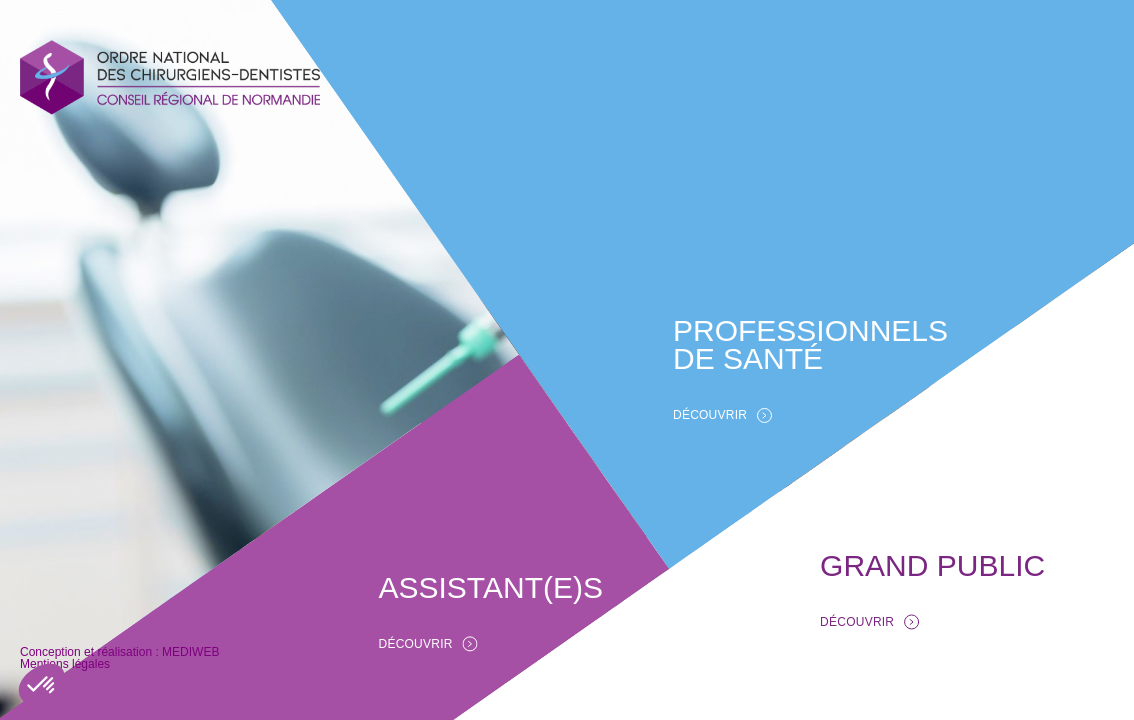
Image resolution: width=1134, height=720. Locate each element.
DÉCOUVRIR (720, 414)
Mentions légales (71, 663)
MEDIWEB (46, 651)
